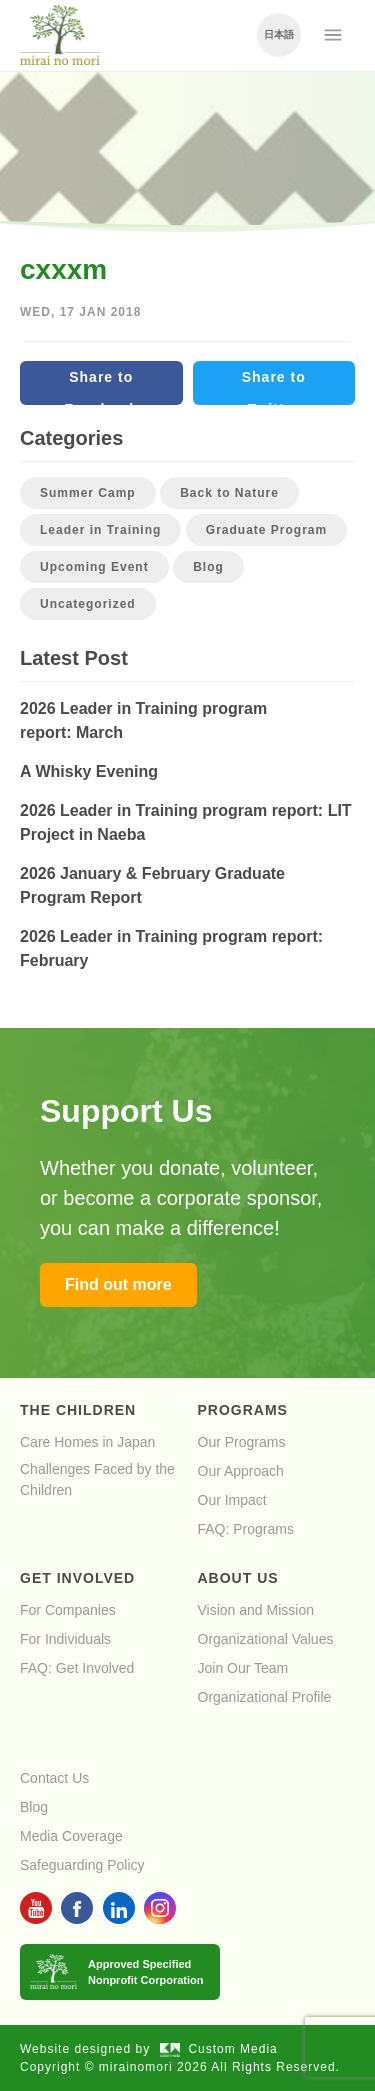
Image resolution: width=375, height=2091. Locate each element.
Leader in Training (100, 530)
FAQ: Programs (246, 1529)
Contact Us (54, 1778)
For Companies (68, 1610)
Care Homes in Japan (87, 1442)
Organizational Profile (265, 1697)
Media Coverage (71, 1836)
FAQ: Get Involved (77, 1668)
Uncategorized (88, 604)
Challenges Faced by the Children (97, 1479)
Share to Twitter (274, 387)
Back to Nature (229, 493)
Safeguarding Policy (82, 1865)
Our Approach (241, 1471)
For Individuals (65, 1639)
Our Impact (232, 1500)
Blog (208, 567)
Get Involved (77, 1578)
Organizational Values (266, 1639)
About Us (238, 1578)
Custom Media (219, 2049)
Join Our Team (243, 1668)
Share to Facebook (101, 387)
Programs (243, 1410)
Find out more (118, 1284)
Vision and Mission (256, 1610)
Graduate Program (266, 530)
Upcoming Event (94, 567)
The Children (78, 1410)
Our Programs (242, 1442)
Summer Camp (88, 493)
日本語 (279, 34)
